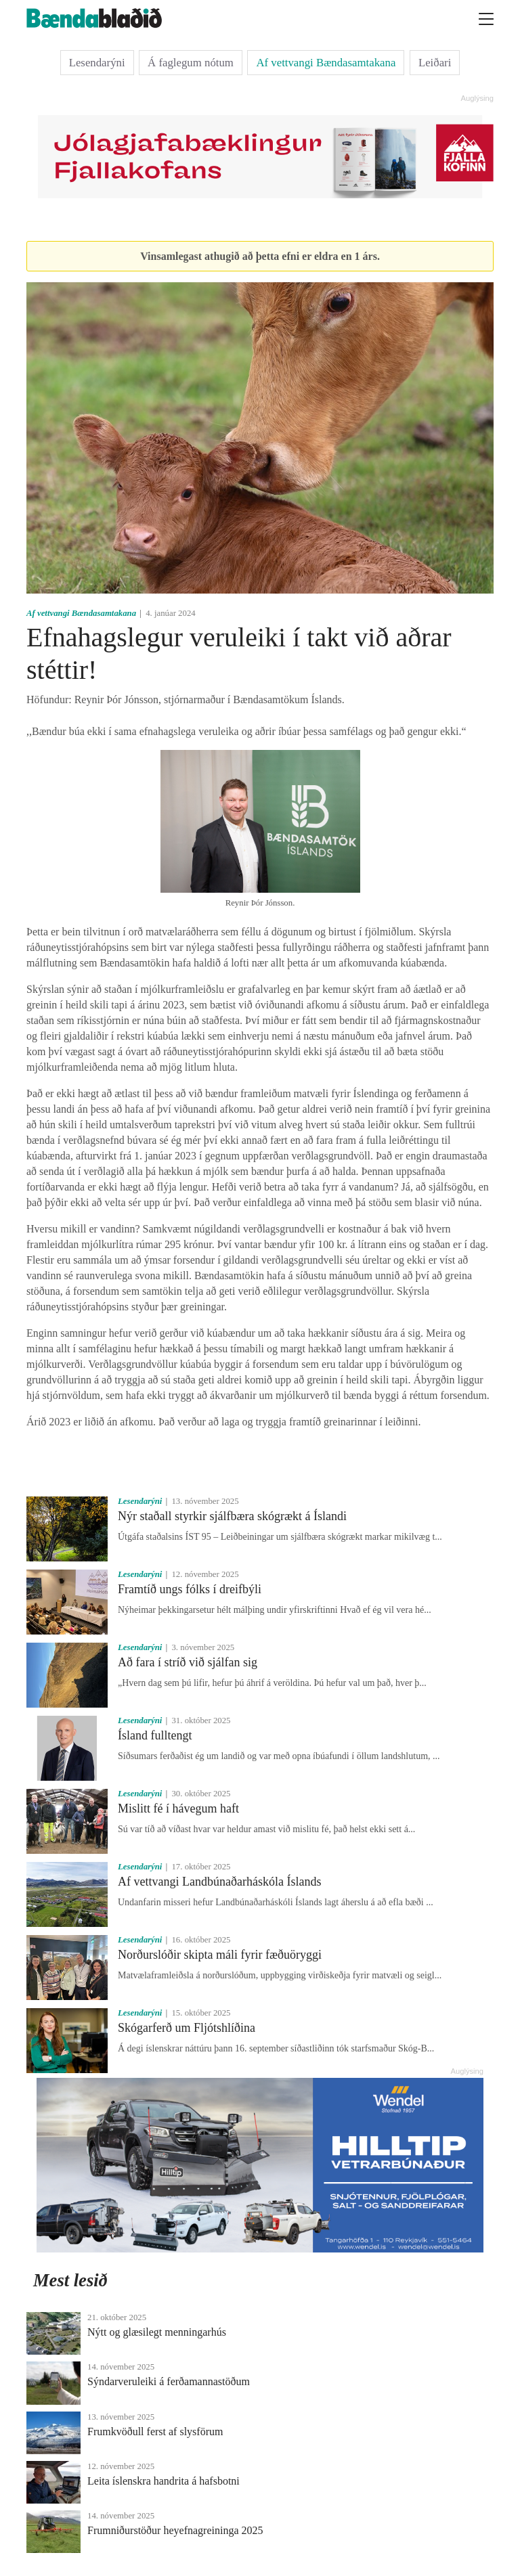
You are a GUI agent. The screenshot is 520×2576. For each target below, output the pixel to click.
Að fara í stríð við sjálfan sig (187, 1662)
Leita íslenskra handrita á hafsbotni (163, 2481)
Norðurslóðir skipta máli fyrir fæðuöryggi (220, 1954)
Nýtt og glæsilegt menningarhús (156, 2332)
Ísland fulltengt (155, 1735)
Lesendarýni (97, 62)
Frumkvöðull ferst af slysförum (155, 2431)
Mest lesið (70, 2280)
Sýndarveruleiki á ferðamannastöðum (168, 2381)
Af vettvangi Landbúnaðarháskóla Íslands (219, 1881)
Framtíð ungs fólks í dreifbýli (189, 1589)
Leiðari (434, 62)
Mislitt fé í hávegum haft (178, 1808)
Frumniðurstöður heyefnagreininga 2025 (175, 2530)
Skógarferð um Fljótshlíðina (186, 2028)
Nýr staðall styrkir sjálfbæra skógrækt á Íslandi (232, 1516)
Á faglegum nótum (191, 62)
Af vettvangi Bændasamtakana (325, 62)
